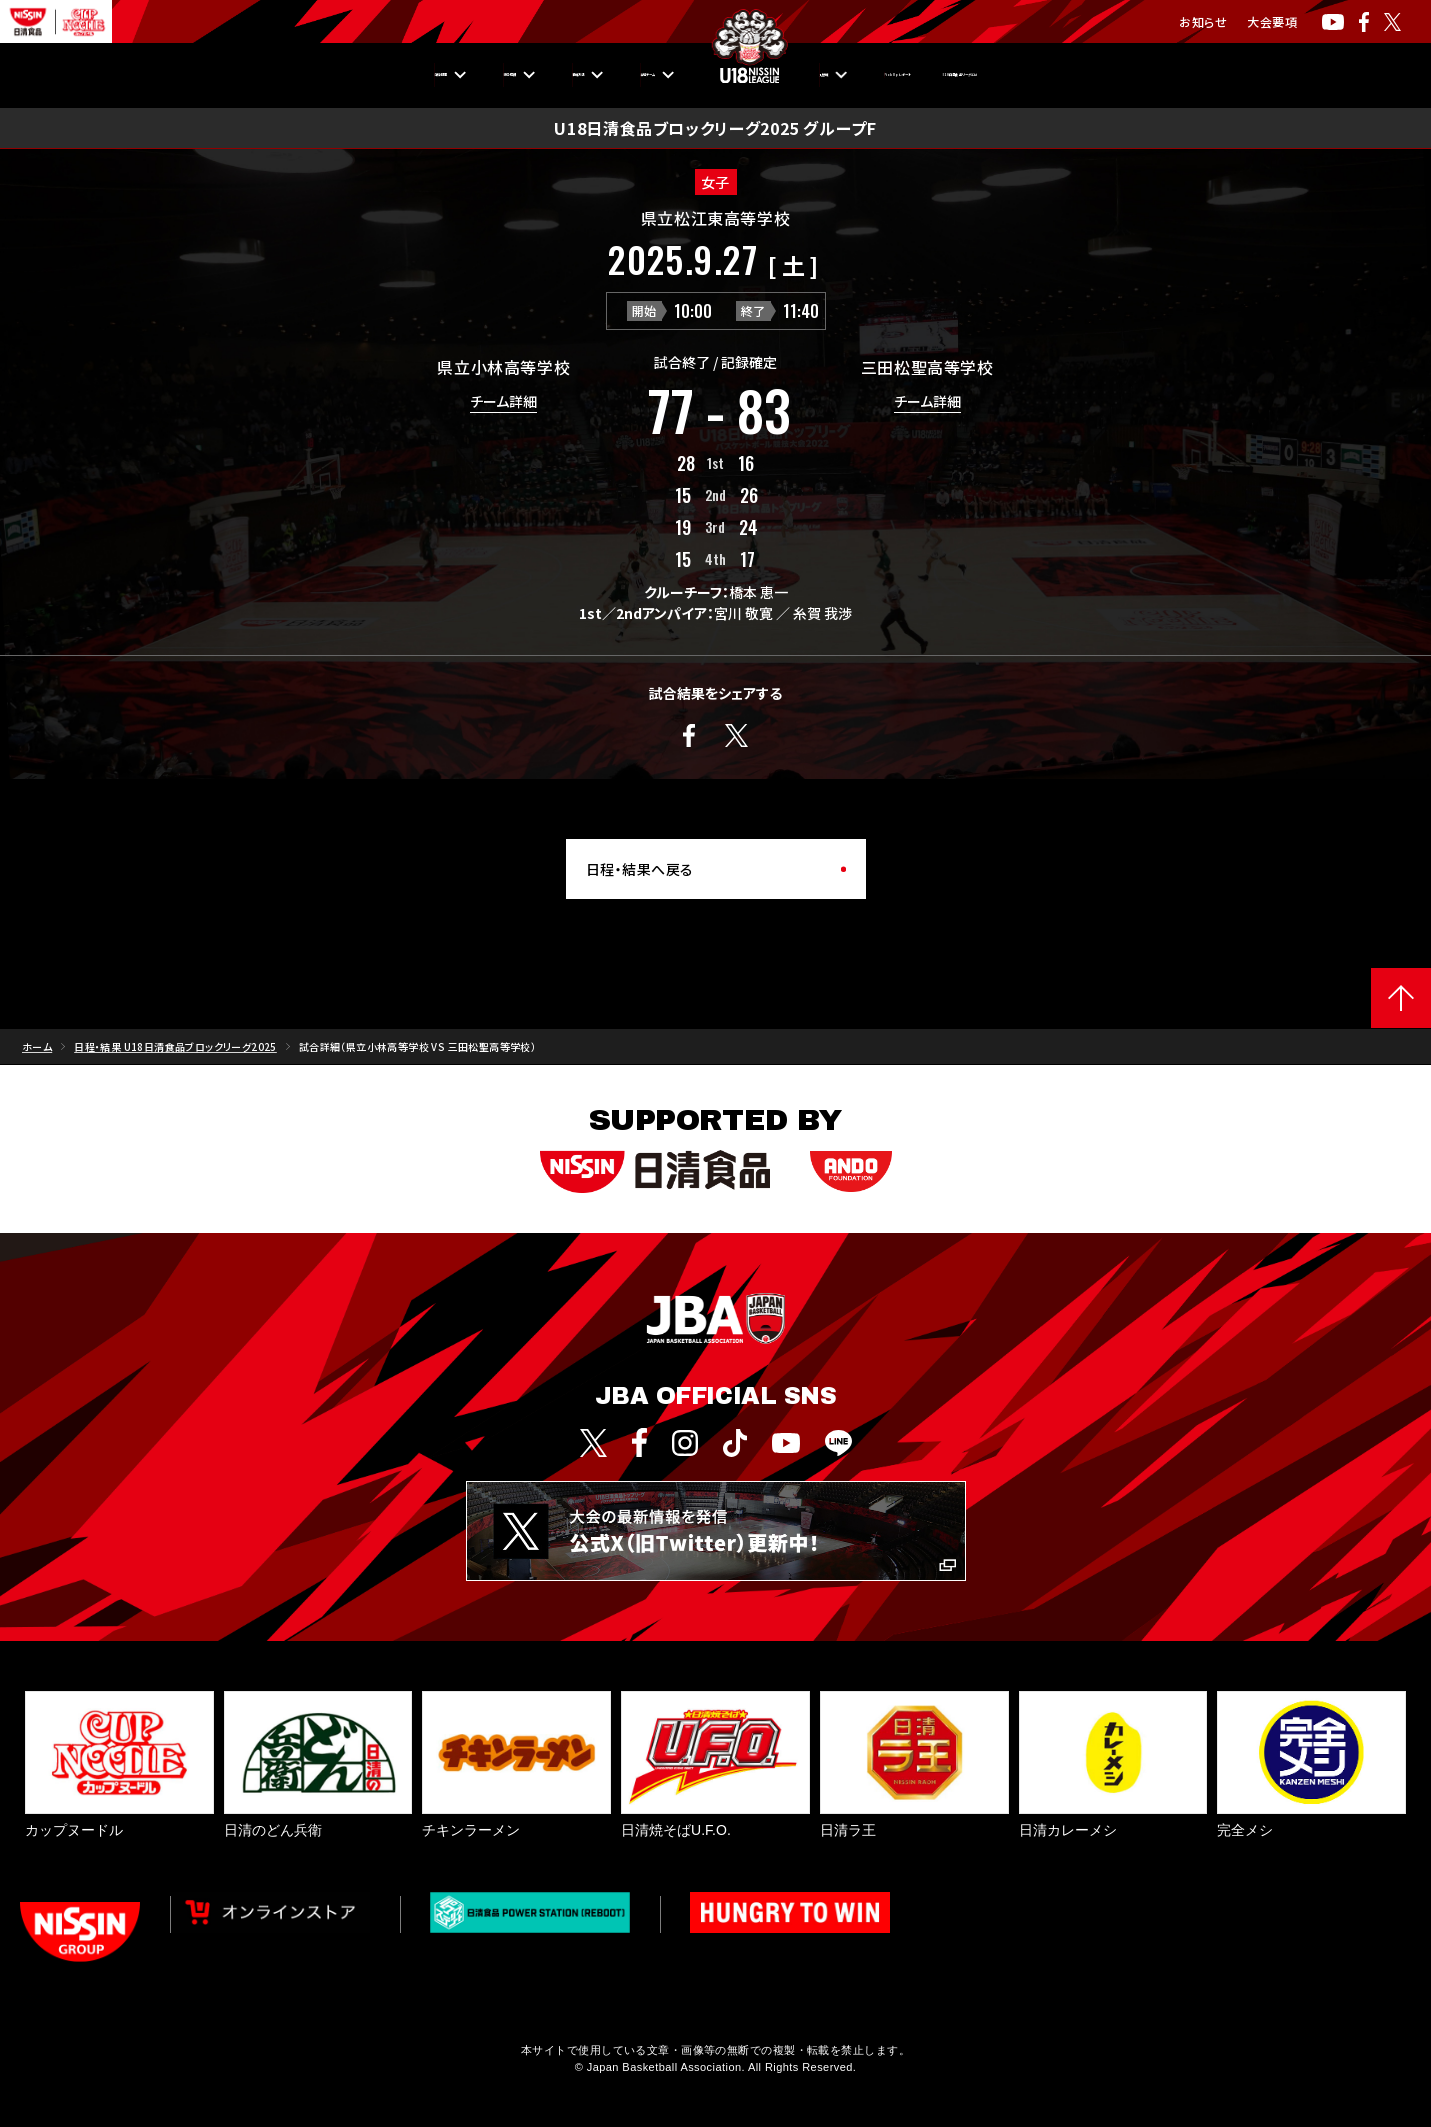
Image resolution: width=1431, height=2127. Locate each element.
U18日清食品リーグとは (1147, 75)
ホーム (37, 1046)
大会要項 (1272, 21)
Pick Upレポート (961, 75)
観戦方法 (475, 75)
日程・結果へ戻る (640, 869)
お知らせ (1203, 21)
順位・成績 (351, 75)
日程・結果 (223, 75)
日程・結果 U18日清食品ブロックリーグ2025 (175, 1046)
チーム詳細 (503, 402)
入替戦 (828, 75)
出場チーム (601, 75)
